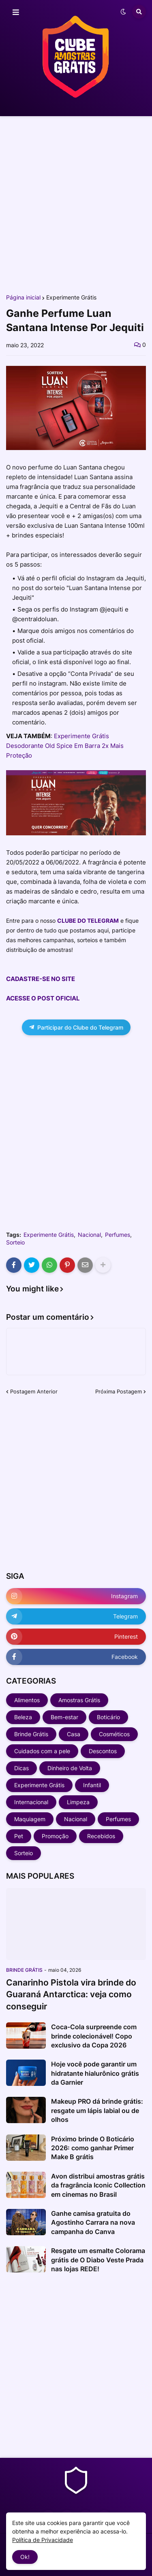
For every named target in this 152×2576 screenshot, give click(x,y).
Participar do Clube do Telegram (76, 1027)
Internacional (31, 1802)
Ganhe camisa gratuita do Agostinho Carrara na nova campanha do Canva (93, 2222)
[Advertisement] (76, 204)
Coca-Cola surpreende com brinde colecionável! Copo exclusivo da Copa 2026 (94, 2036)
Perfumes (117, 1235)
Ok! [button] (25, 2556)
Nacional (89, 1235)
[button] (15, 12)
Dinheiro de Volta (69, 1768)
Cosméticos (114, 1734)
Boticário (108, 1717)
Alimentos (27, 1700)
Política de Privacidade (42, 2539)
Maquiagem (29, 1819)
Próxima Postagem (118, 1391)
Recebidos (101, 1836)
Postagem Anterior (34, 1391)
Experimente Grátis (71, 297)
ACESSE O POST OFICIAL (43, 998)
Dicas (21, 1768)
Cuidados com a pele (42, 1751)
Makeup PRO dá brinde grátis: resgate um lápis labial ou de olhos (97, 2110)
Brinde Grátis (31, 1734)
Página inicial (23, 297)
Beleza (23, 1717)
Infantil (92, 1785)
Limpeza (78, 1802)
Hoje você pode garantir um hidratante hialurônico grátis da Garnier (95, 2073)
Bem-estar (64, 1717)
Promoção (55, 1836)
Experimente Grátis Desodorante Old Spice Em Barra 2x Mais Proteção (65, 745)
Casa (73, 1734)
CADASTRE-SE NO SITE (40, 979)
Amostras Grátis (79, 1700)
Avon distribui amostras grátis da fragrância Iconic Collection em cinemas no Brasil (98, 2185)
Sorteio (15, 1242)
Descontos (103, 1751)
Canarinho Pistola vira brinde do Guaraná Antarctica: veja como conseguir (71, 1994)
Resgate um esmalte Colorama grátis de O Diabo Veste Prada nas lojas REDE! (98, 2260)
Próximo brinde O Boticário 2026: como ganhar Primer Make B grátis (92, 2148)
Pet (18, 1836)
